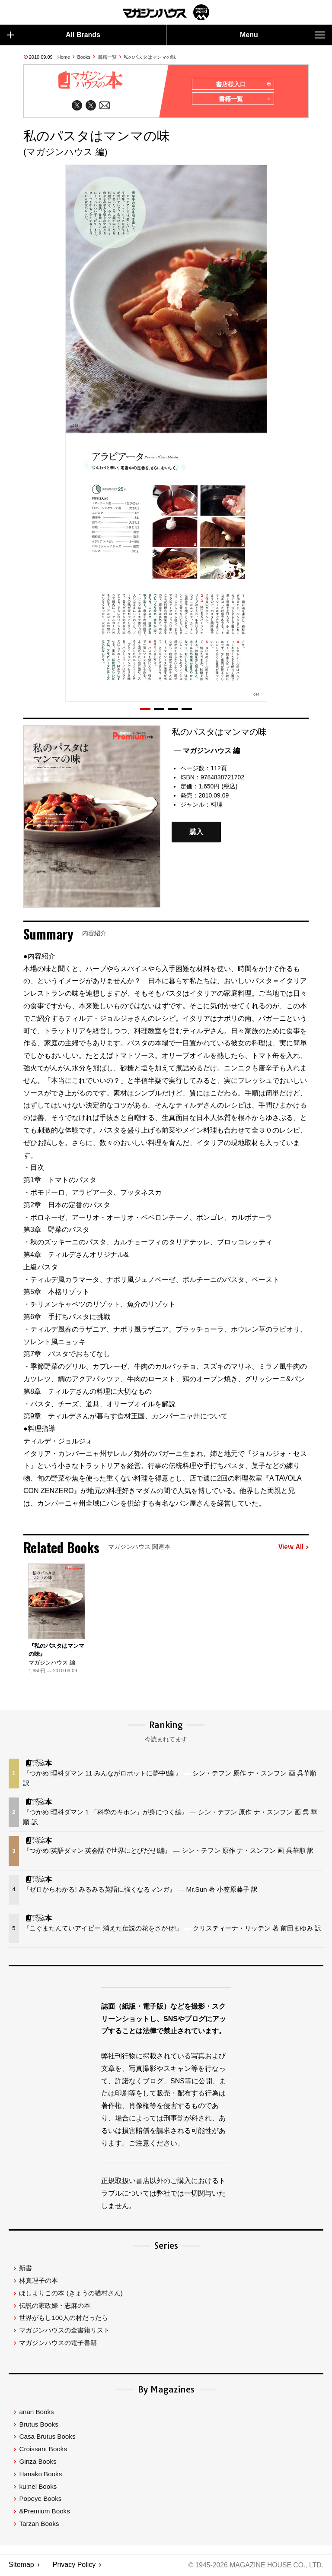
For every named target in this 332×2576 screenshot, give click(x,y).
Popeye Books (40, 2499)
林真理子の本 (38, 2281)
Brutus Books (38, 2424)
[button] (145, 709)
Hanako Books (40, 2474)
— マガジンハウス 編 (207, 751)
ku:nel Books (38, 2487)
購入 (196, 832)
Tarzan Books (39, 2524)
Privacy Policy (74, 2565)
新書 (25, 2268)
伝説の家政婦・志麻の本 (54, 2306)
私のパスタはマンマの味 (150, 57)
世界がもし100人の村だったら (63, 2318)
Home (63, 57)
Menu (282, 35)
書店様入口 (243, 84)
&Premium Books (44, 2511)
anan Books (36, 2412)
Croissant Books (43, 2449)
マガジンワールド (166, 12)
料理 (217, 804)
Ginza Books (37, 2461)
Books (84, 57)
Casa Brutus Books (47, 2437)
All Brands (53, 35)
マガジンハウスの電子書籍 (58, 2343)
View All (293, 1548)
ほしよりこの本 (70, 2293)
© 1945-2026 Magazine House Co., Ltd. (254, 2565)
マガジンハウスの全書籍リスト (64, 2330)
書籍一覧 (107, 57)
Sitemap (21, 2565)
